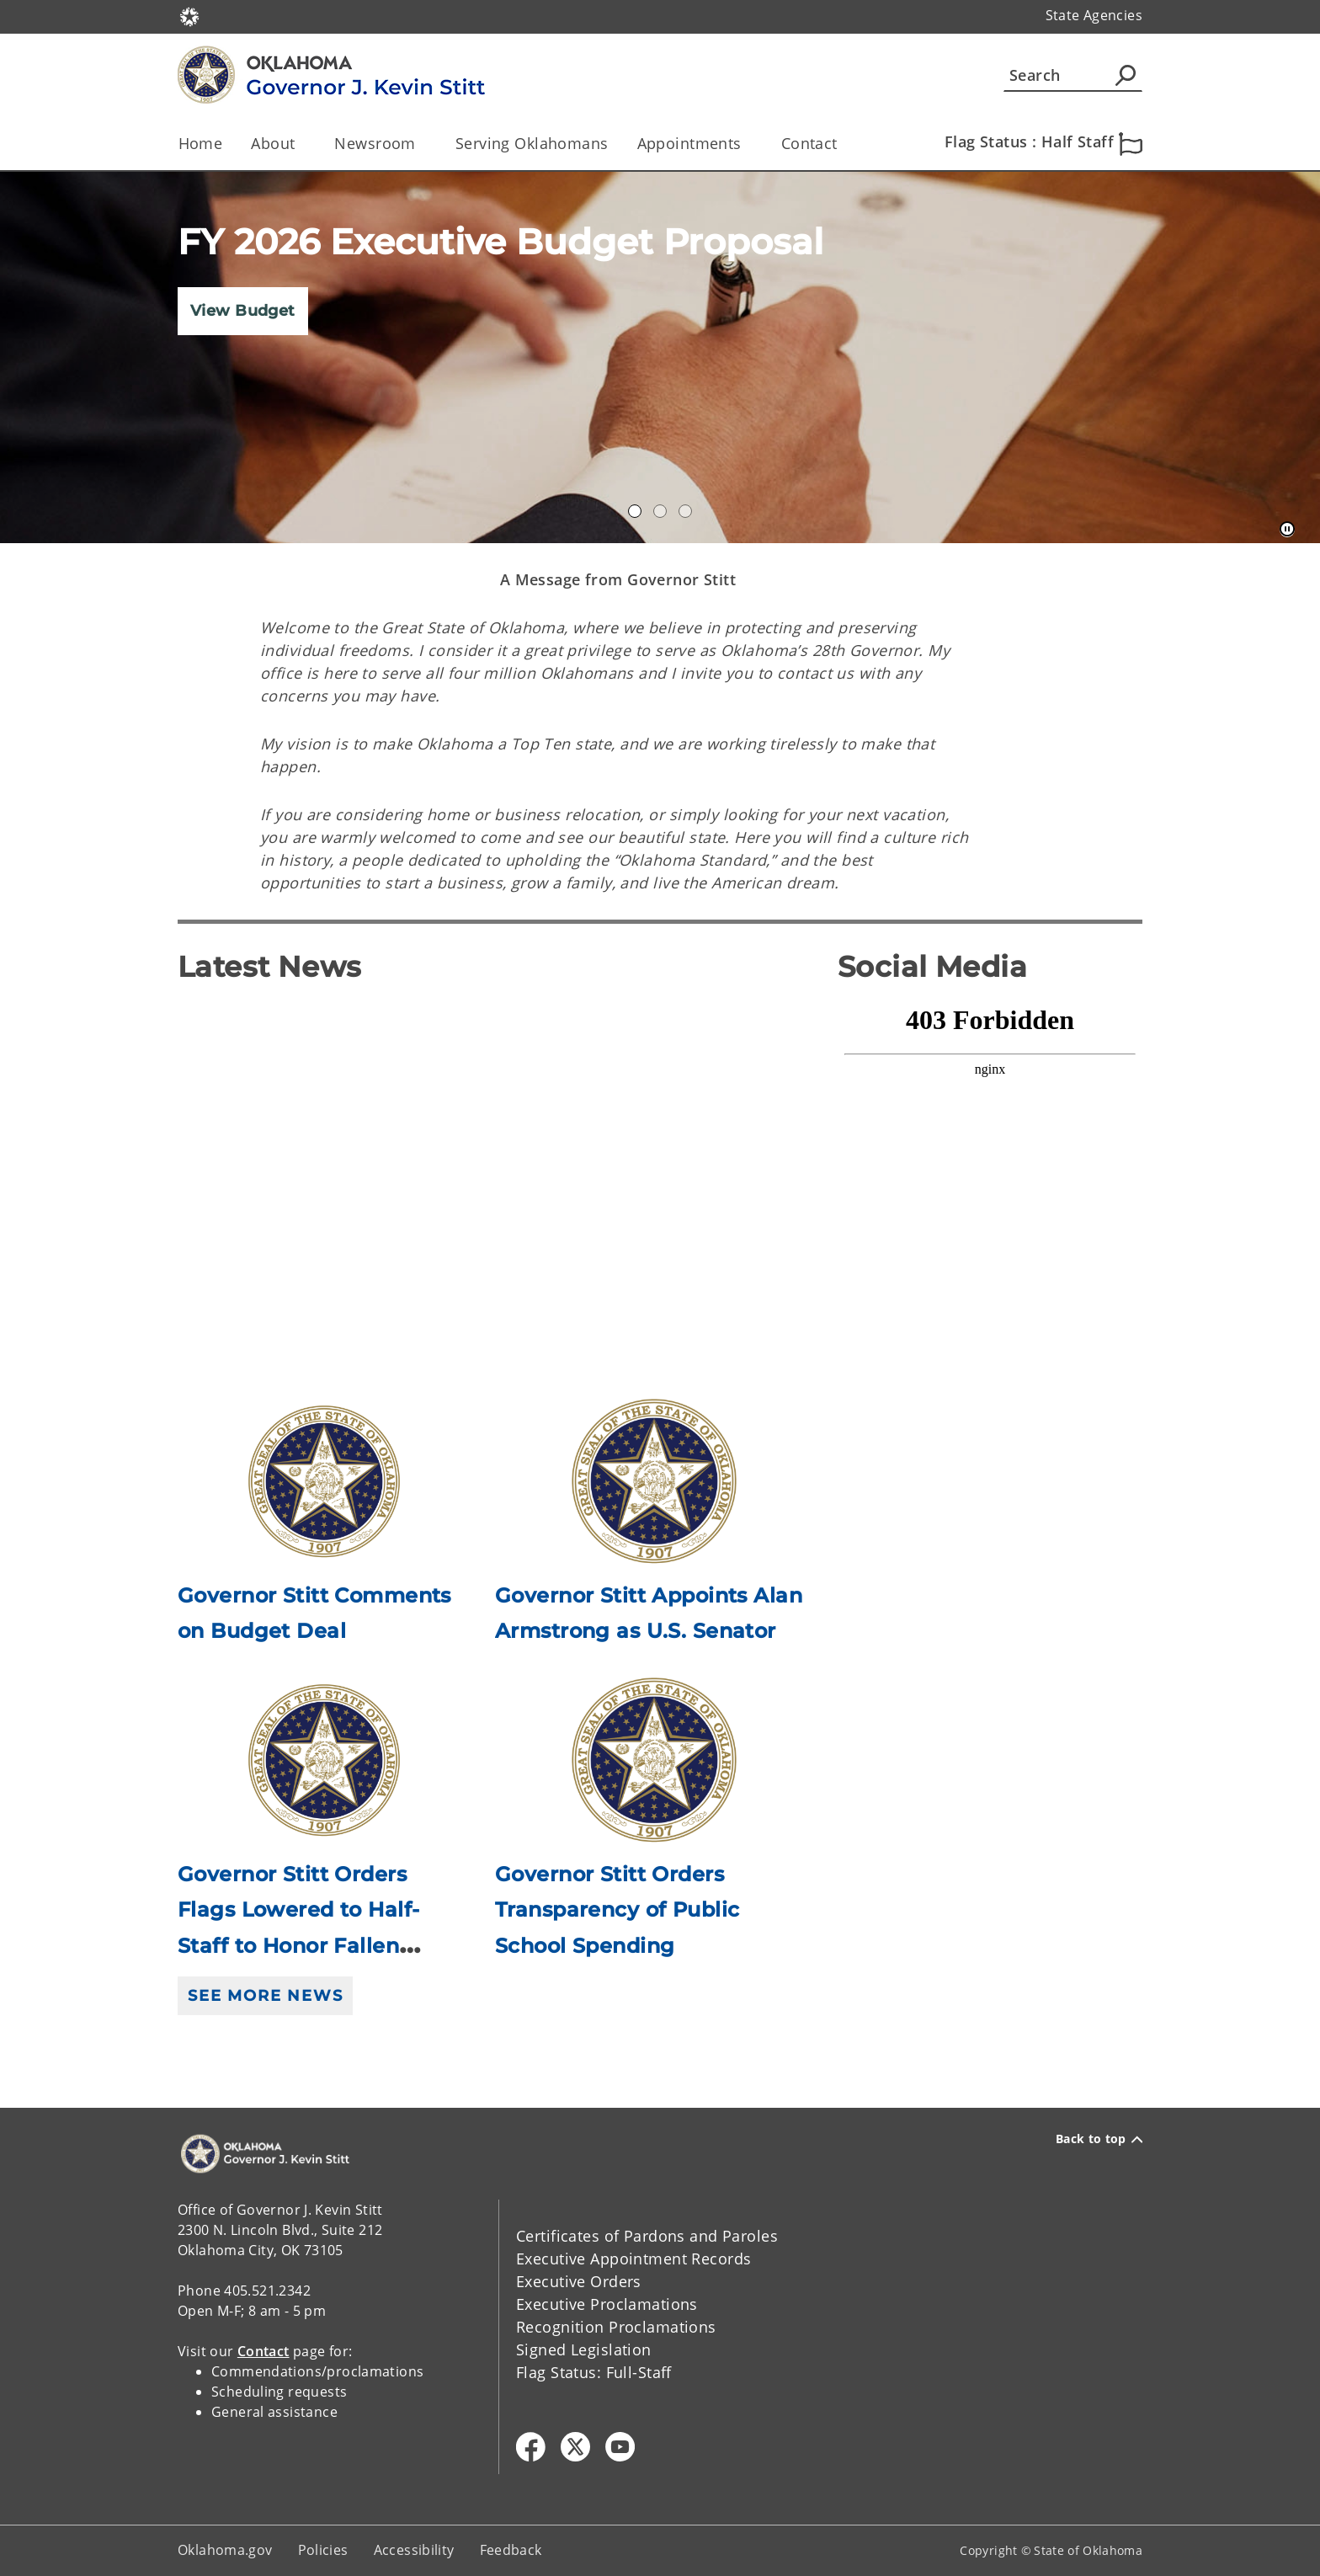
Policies (323, 2550)
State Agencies (1094, 15)
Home (200, 143)
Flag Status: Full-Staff (594, 2372)
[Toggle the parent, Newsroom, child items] (421, 143)
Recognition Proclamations (616, 2327)
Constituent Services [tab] (685, 511)
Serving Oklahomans (532, 143)
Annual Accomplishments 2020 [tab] (634, 511)
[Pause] (1287, 529)
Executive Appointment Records (633, 2258)
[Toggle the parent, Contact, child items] (843, 143)
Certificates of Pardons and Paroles (647, 2236)
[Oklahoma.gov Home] (189, 16)
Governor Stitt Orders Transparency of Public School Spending (617, 1910)
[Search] (1072, 75)
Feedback (511, 2550)
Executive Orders (578, 2281)
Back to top (1099, 2139)
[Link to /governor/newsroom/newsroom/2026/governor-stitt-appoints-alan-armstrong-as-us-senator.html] (653, 1482)
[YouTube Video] (495, 1176)
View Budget (242, 310)
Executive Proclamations (607, 2304)
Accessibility (414, 2550)
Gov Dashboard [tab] (660, 511)
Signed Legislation (584, 2349)
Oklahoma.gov (225, 2550)
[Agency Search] (1125, 75)
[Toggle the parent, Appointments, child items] (747, 143)
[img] (660, 357)
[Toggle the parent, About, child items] (300, 143)
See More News (265, 1996)
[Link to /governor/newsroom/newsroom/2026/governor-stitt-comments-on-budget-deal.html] (324, 1482)
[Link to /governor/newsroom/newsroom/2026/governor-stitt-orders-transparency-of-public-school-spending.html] (653, 1760)
